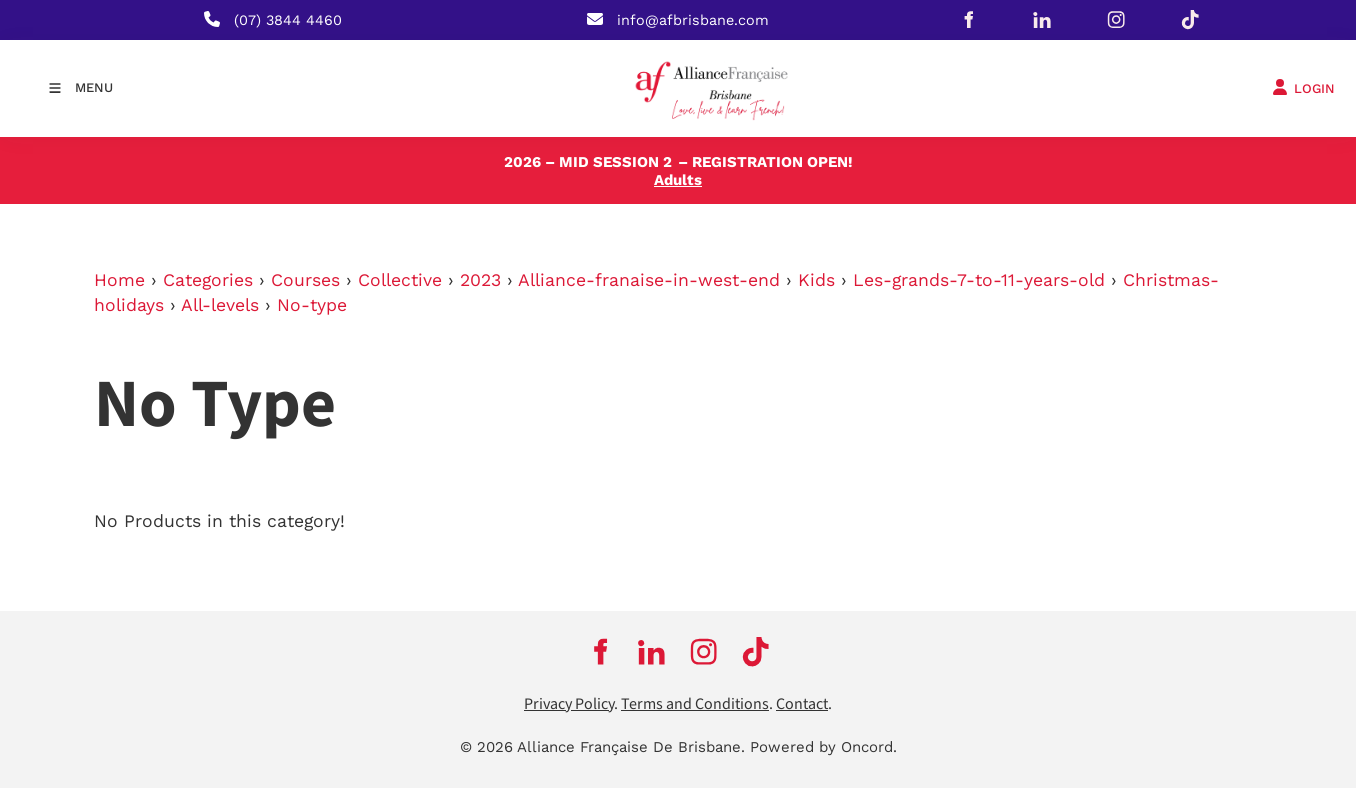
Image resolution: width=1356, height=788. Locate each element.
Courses (305, 280)
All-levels (220, 305)
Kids (816, 280)
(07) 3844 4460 (288, 20)
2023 (480, 280)
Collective (400, 280)
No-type (312, 305)
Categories (208, 280)
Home (119, 280)
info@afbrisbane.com (693, 20)
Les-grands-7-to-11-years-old (979, 280)
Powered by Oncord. (823, 747)
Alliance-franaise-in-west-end (649, 280)
